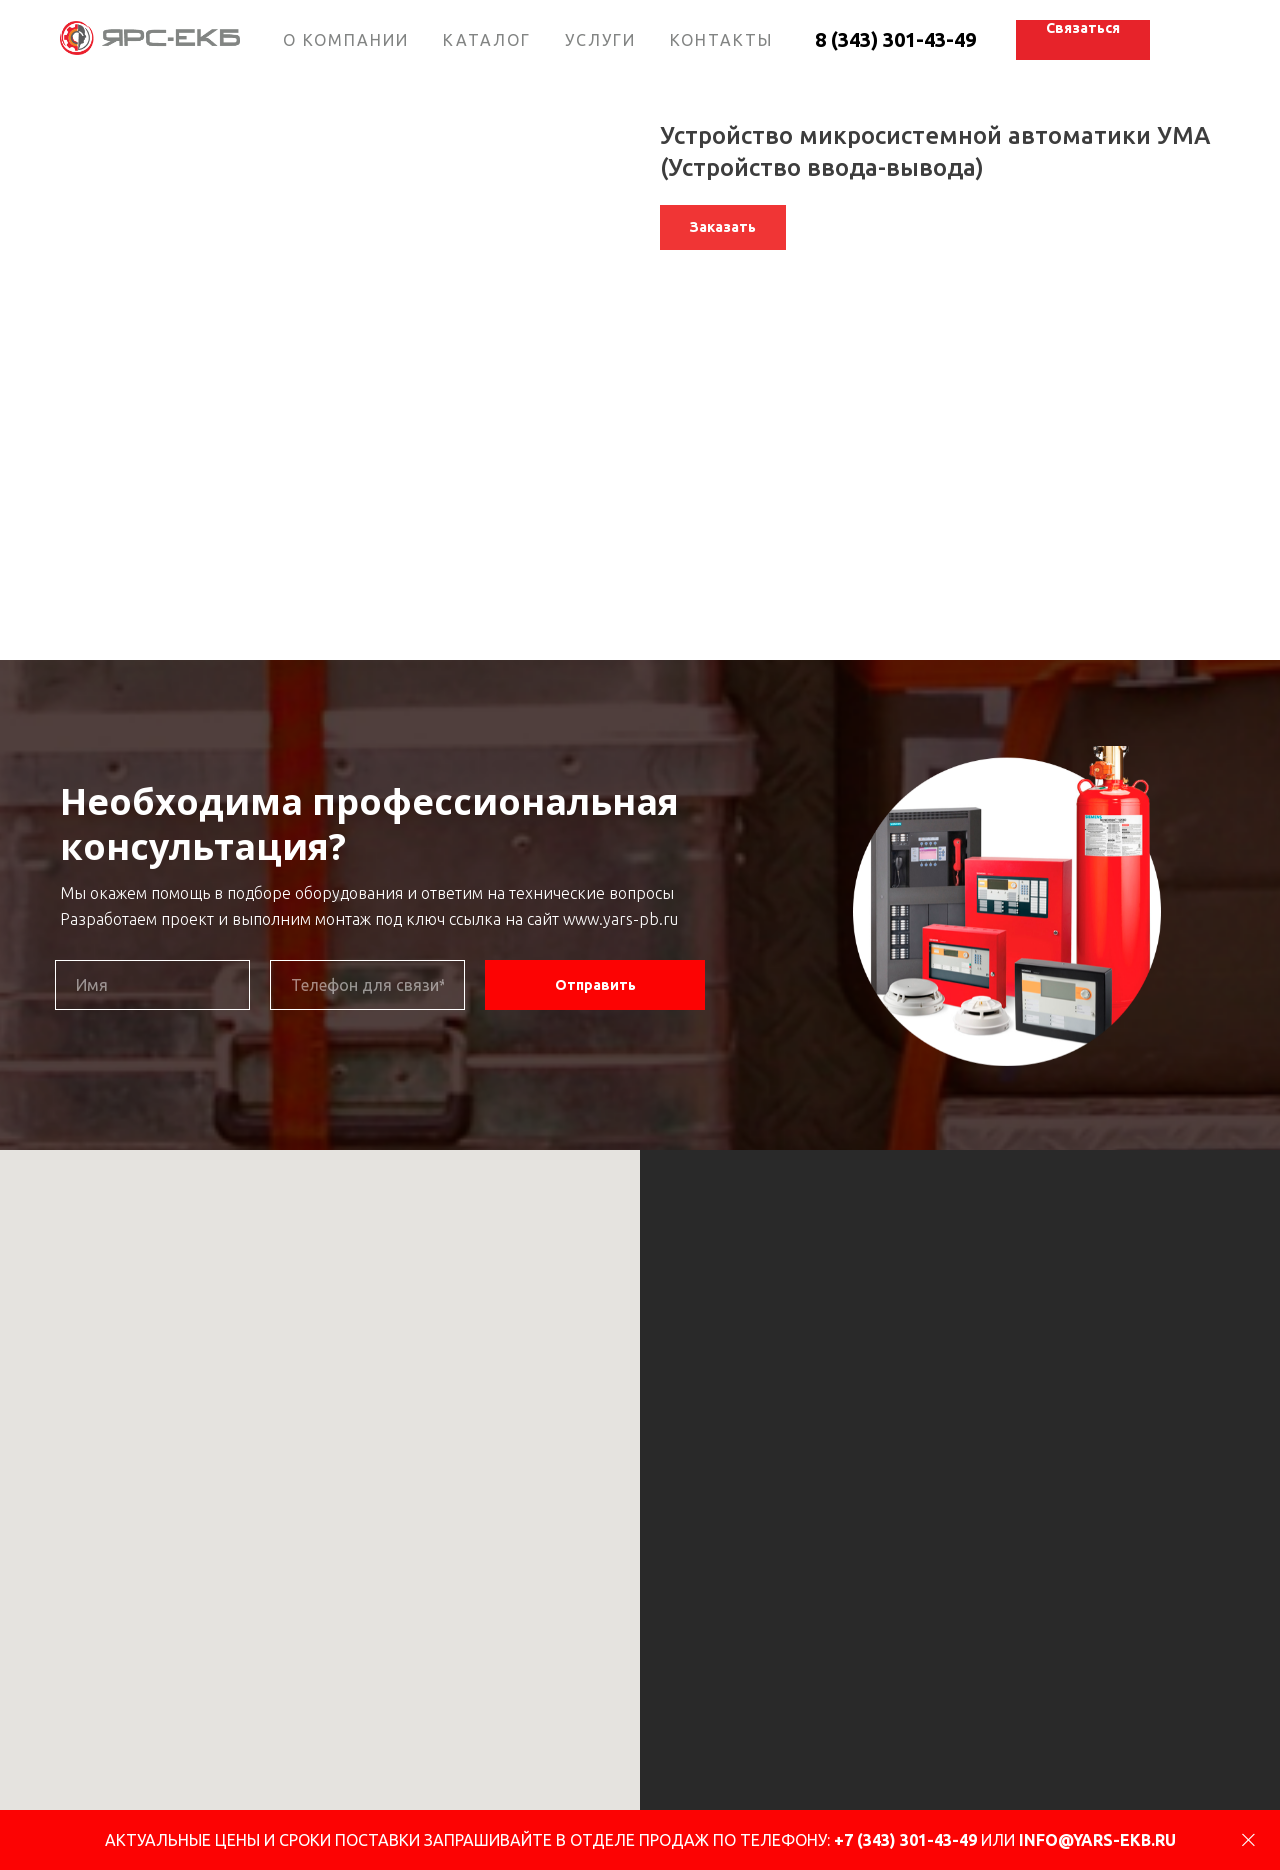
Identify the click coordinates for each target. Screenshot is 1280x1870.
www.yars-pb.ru (620, 919)
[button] (1083, 40)
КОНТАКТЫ (721, 40)
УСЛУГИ (600, 40)
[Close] (1248, 1840)
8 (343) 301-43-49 (895, 39)
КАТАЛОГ (487, 40)
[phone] (367, 985)
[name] (152, 985)
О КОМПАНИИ (346, 40)
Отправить (595, 985)
